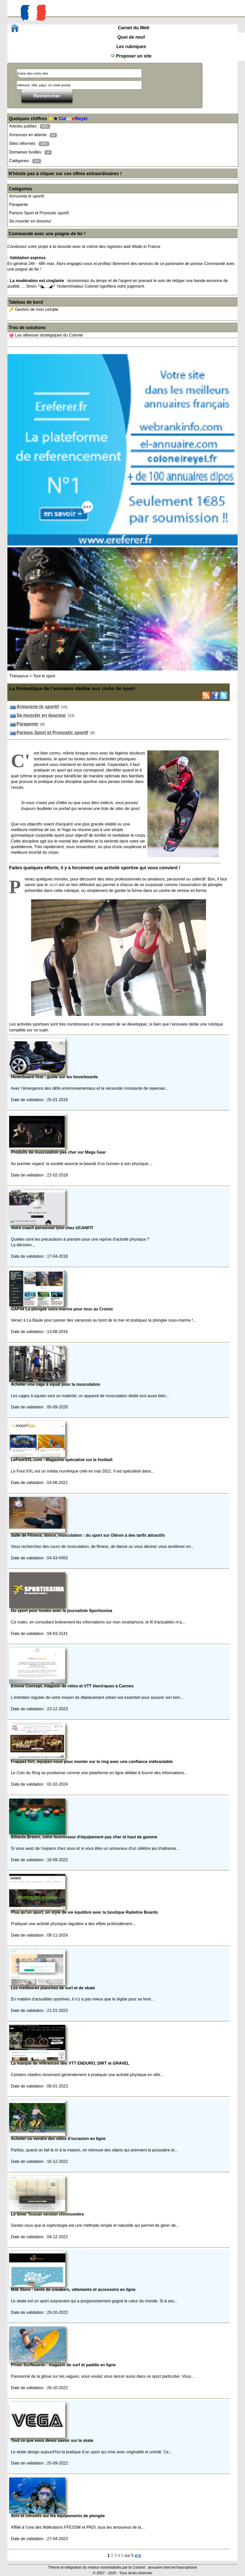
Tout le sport (44, 676)
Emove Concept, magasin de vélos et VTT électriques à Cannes (72, 1686)
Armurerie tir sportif (26, 196)
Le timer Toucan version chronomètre (47, 2214)
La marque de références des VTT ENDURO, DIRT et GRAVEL (70, 2063)
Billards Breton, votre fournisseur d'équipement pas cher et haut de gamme (84, 1837)
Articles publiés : (29, 126)
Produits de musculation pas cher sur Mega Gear (58, 1152)
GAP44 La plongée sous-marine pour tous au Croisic (62, 1309)
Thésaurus (19, 676)
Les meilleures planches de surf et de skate (53, 1988)
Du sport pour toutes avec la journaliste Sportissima (61, 1610)
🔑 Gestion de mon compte (33, 309)
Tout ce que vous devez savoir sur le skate (52, 2440)
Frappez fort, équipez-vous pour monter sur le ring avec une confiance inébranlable (92, 1761)
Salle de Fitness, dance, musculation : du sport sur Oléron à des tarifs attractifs (88, 1535)
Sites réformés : (29, 143)
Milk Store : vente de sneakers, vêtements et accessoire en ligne (73, 2289)
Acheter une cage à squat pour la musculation (55, 1384)
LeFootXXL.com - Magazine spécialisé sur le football (61, 1460)
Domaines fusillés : (30, 152)
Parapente (18, 204)
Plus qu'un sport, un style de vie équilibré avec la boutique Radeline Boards (84, 1912)
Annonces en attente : (33, 135)
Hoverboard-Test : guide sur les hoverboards (54, 1077)
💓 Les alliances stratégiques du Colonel (46, 335)
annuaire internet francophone (172, 2567)
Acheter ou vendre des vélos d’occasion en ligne (58, 2138)
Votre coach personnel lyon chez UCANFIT (52, 1228)
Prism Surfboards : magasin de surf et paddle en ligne (63, 2365)
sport (53, 885)
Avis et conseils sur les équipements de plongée (58, 2516)
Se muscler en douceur (30, 221)
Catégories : (25, 161)
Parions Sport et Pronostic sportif (39, 213)
